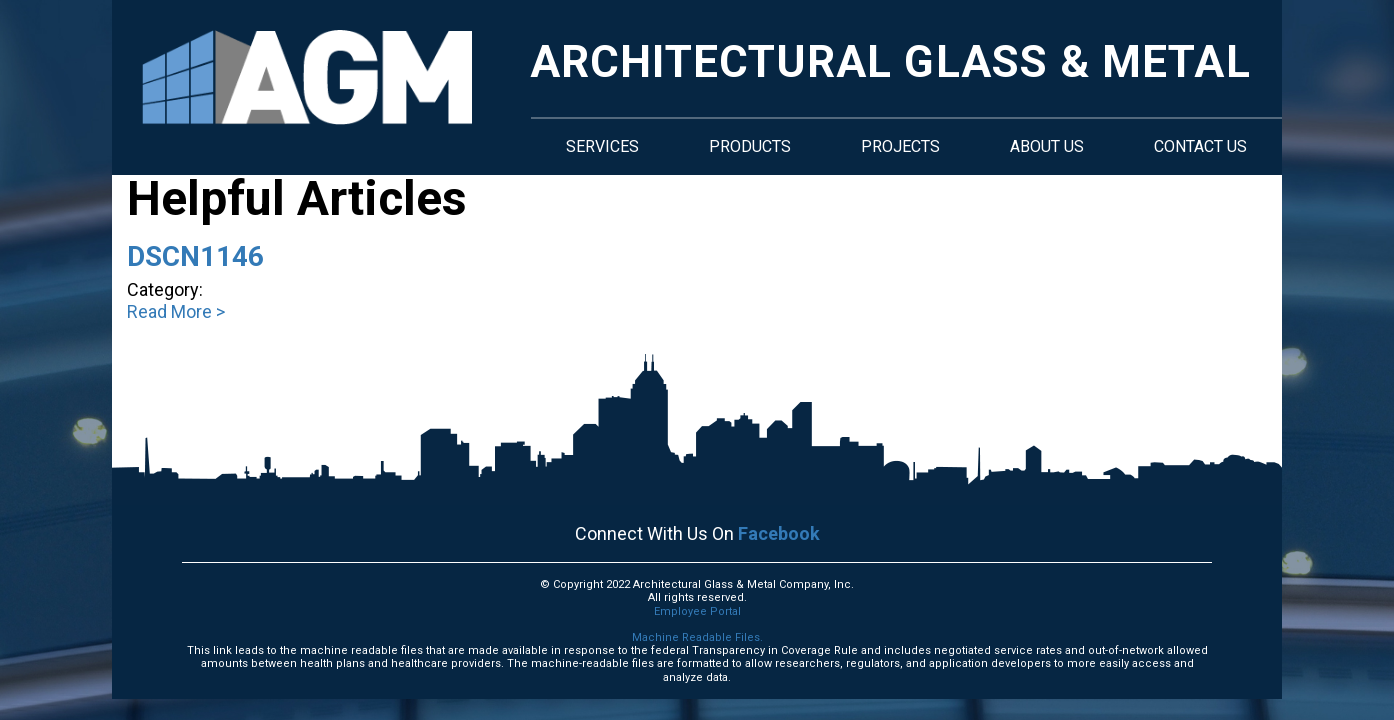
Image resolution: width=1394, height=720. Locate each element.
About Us (1047, 146)
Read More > (176, 311)
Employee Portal (697, 611)
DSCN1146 (195, 256)
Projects (900, 146)
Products (750, 146)
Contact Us (1200, 146)
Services (602, 146)
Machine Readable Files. (697, 637)
